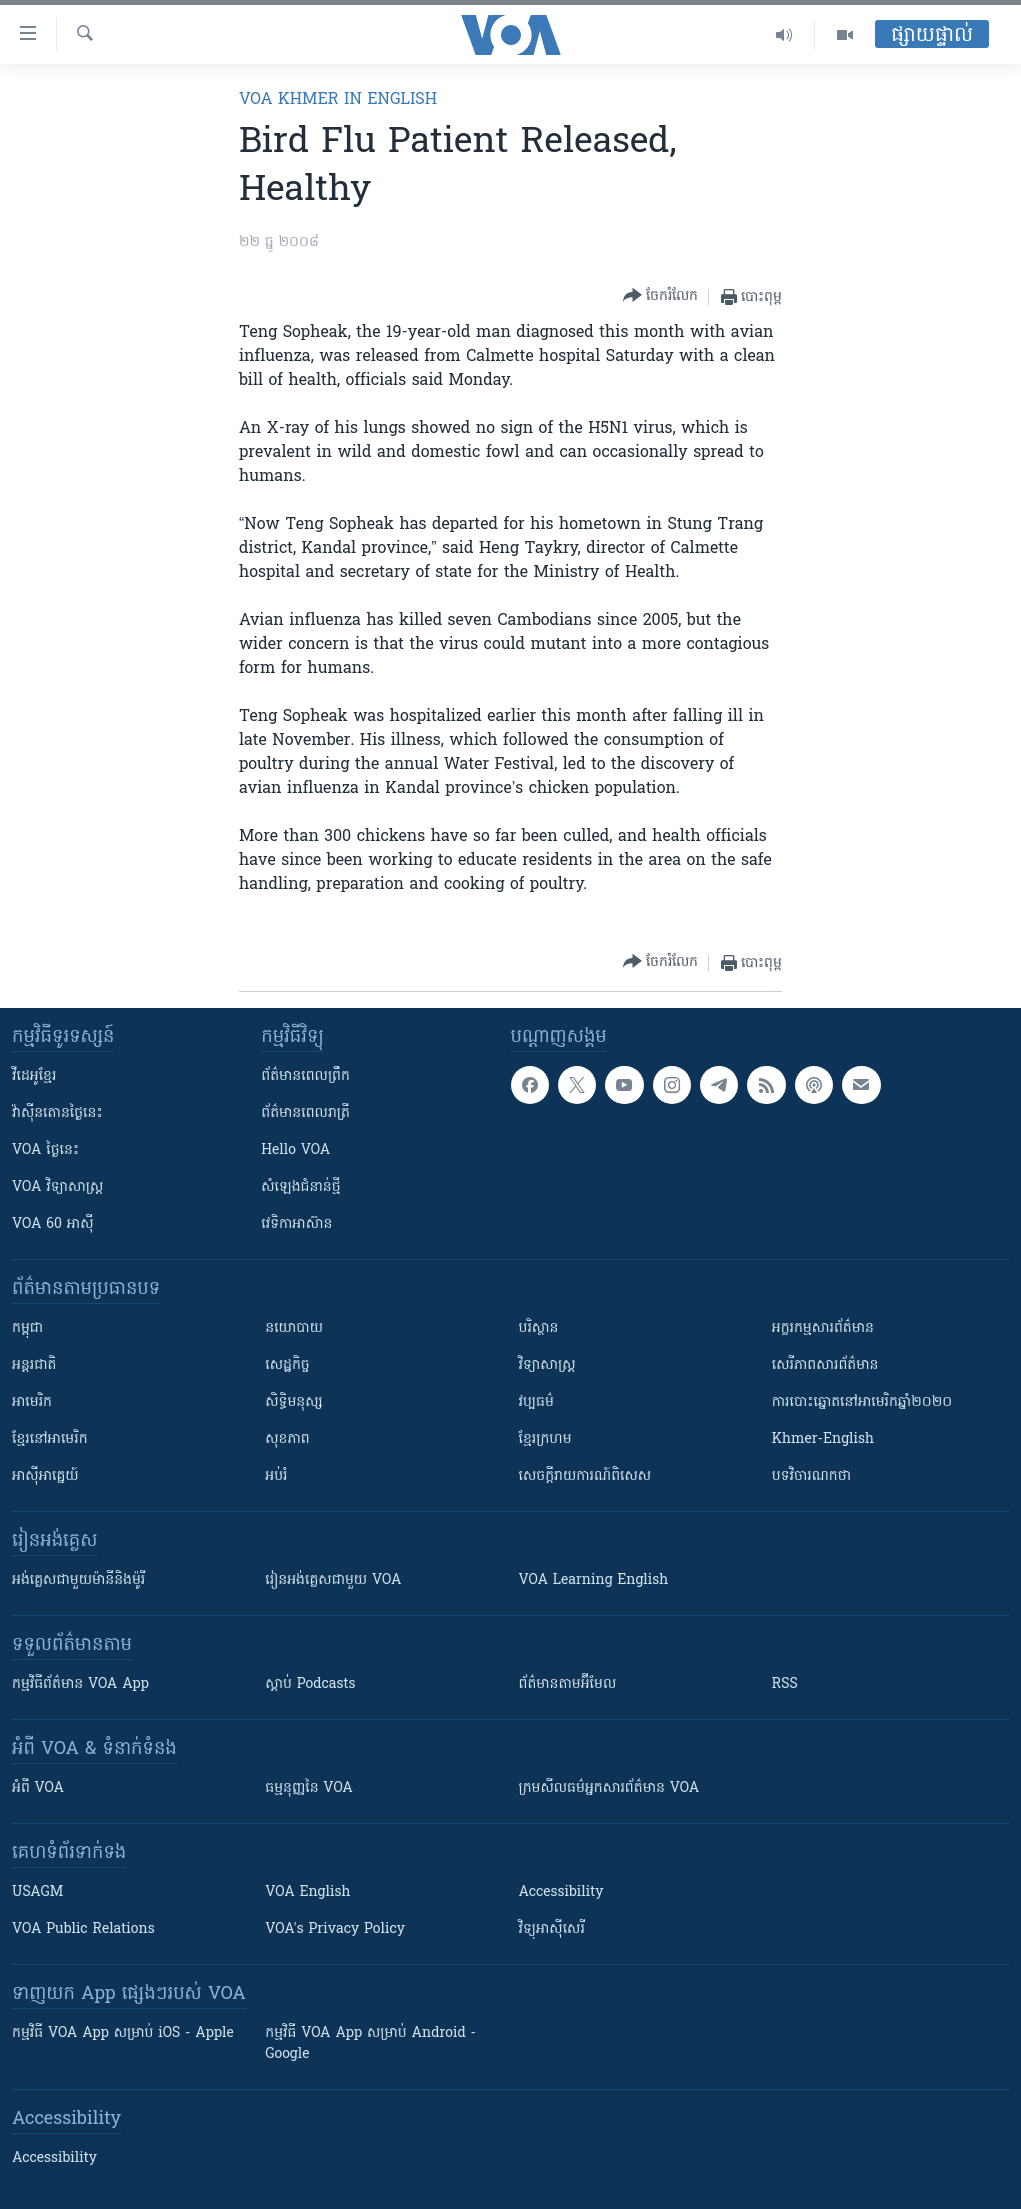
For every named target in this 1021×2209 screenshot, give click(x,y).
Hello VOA (295, 1150)
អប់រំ (276, 1476)
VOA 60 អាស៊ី (53, 1224)
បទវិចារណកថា (811, 1476)
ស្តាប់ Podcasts (310, 1684)
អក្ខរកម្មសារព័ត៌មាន (823, 1328)
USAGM (37, 1892)
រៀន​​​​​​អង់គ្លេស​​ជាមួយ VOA (333, 1580)
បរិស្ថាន (539, 1328)
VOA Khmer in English (338, 100)
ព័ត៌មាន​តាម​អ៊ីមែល (568, 1684)
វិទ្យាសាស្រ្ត (547, 1365)
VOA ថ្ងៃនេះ (45, 1150)
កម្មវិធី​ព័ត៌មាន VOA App (80, 1684)
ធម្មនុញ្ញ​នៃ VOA (309, 1788)
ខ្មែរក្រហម (545, 1439)
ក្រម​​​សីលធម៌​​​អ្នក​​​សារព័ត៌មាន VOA (609, 1788)
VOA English (307, 1892)
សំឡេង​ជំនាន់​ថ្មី (300, 1187)
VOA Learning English (594, 1580)
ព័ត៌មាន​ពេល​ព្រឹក (305, 1076)
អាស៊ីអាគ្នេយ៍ (45, 1476)
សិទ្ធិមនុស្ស (294, 1402)
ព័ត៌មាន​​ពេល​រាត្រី (305, 1113)
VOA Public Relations (83, 1929)
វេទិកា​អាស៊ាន (296, 1224)
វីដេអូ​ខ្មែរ (34, 1076)
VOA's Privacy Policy (335, 1929)
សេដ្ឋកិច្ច (287, 1365)
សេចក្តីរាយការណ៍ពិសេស (585, 1476)
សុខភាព (287, 1439)
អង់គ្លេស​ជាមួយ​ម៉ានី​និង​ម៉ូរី (78, 1580)
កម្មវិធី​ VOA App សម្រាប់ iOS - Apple (123, 2033)
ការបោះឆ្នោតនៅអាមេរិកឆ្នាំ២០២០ (862, 1402)
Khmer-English (823, 1439)
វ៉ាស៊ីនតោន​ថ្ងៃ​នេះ (57, 1113)
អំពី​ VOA (38, 1788)
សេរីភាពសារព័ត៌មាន (825, 1365)
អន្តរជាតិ (34, 1365)
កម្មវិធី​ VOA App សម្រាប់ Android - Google (370, 2044)
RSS (785, 1684)
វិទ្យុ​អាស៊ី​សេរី (552, 1929)
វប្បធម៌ (536, 1402)
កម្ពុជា (27, 1328)
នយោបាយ (294, 1328)
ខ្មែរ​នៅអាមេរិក (50, 1439)
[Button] (660, 296)
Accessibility (561, 1892)
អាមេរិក (32, 1402)
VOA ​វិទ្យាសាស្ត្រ (57, 1187)
